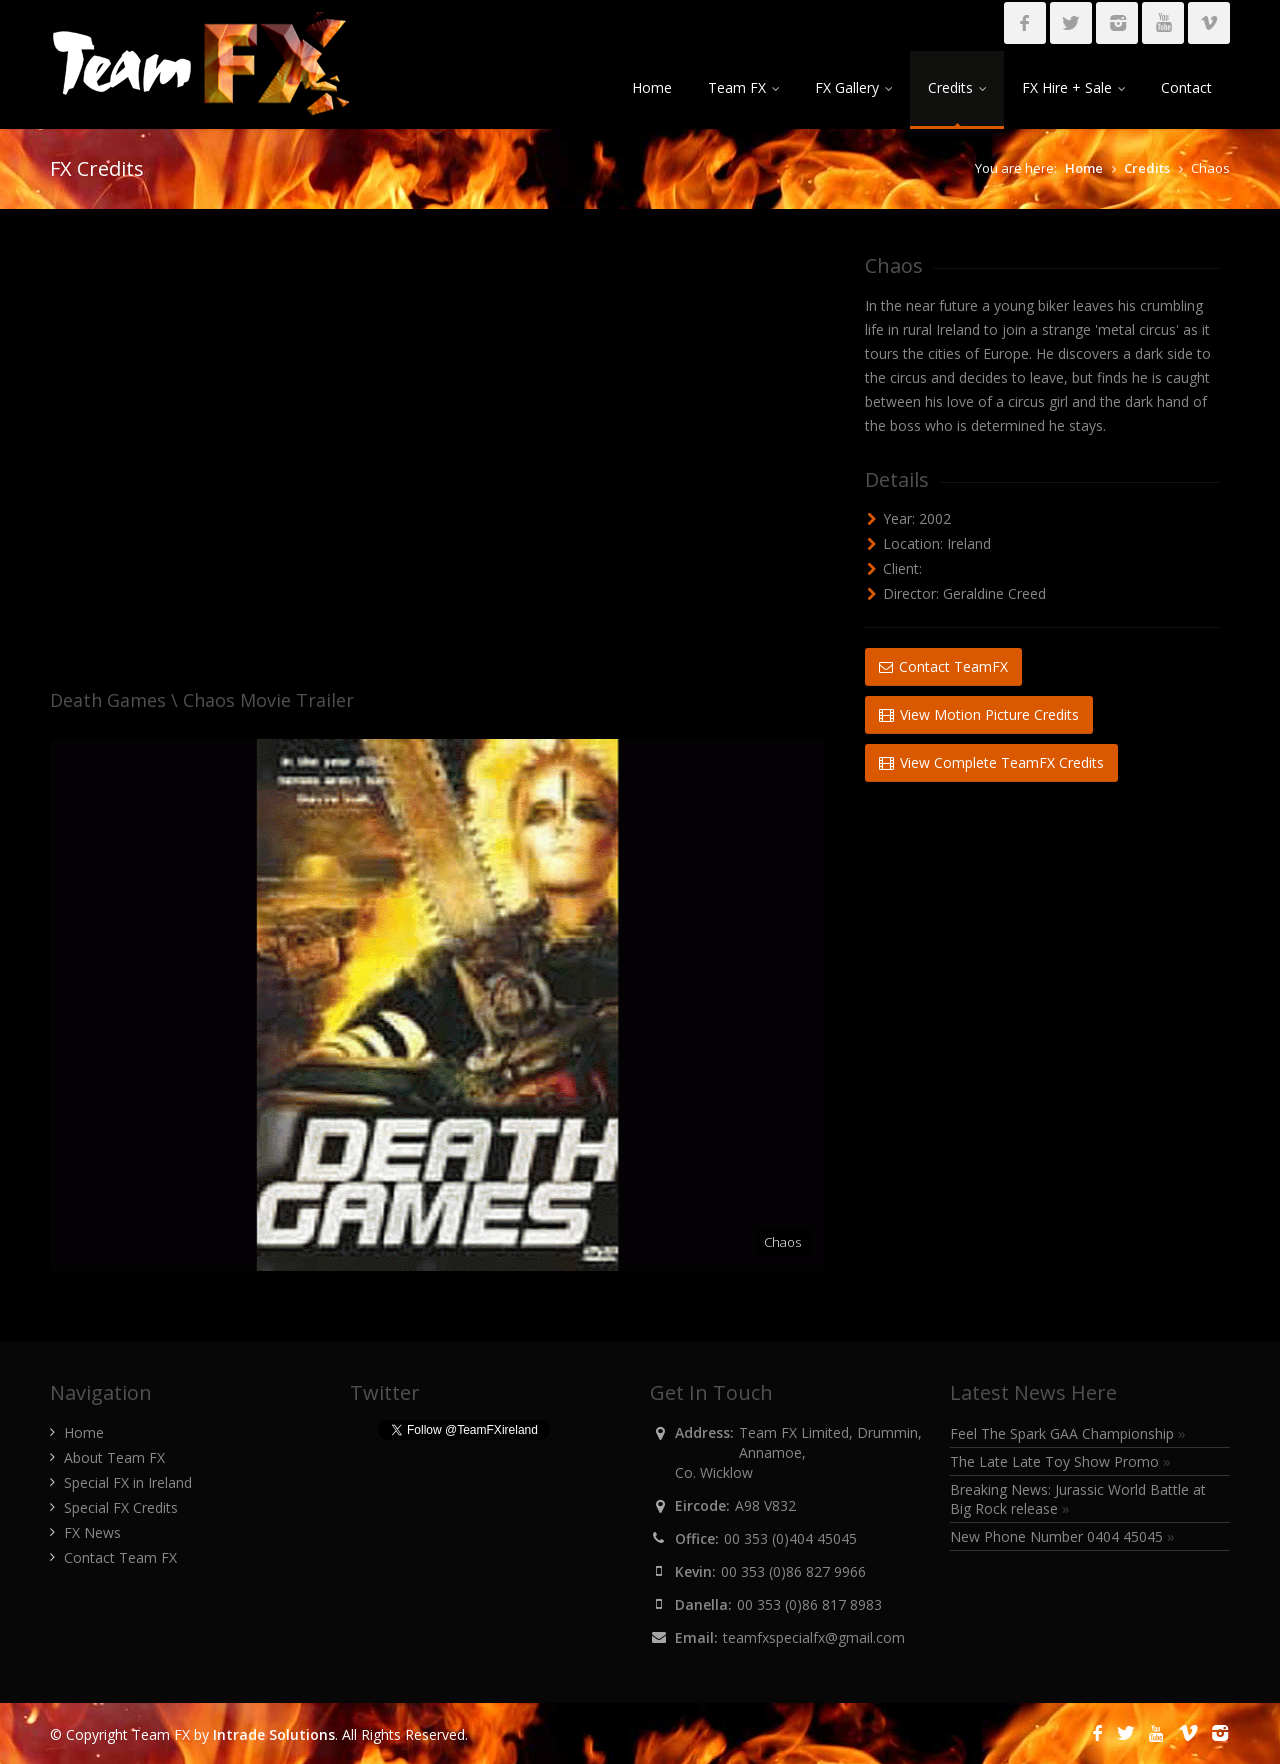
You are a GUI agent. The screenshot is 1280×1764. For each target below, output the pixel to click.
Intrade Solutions (274, 1734)
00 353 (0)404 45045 (790, 1538)
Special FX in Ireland (128, 1482)
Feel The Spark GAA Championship (1068, 1433)
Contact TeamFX (943, 666)
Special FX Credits (121, 1507)
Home (652, 87)
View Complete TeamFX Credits (991, 762)
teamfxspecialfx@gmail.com (814, 1637)
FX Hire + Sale (1073, 87)
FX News (92, 1532)
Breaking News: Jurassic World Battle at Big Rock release (1078, 1499)
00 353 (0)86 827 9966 (793, 1571)
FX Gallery (853, 87)
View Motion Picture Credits (979, 714)
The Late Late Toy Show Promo (1060, 1461)
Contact (1186, 87)
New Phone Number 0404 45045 (1062, 1536)
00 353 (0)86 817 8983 (809, 1604)
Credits (957, 87)
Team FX (743, 87)
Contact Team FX (120, 1557)
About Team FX (114, 1457)
